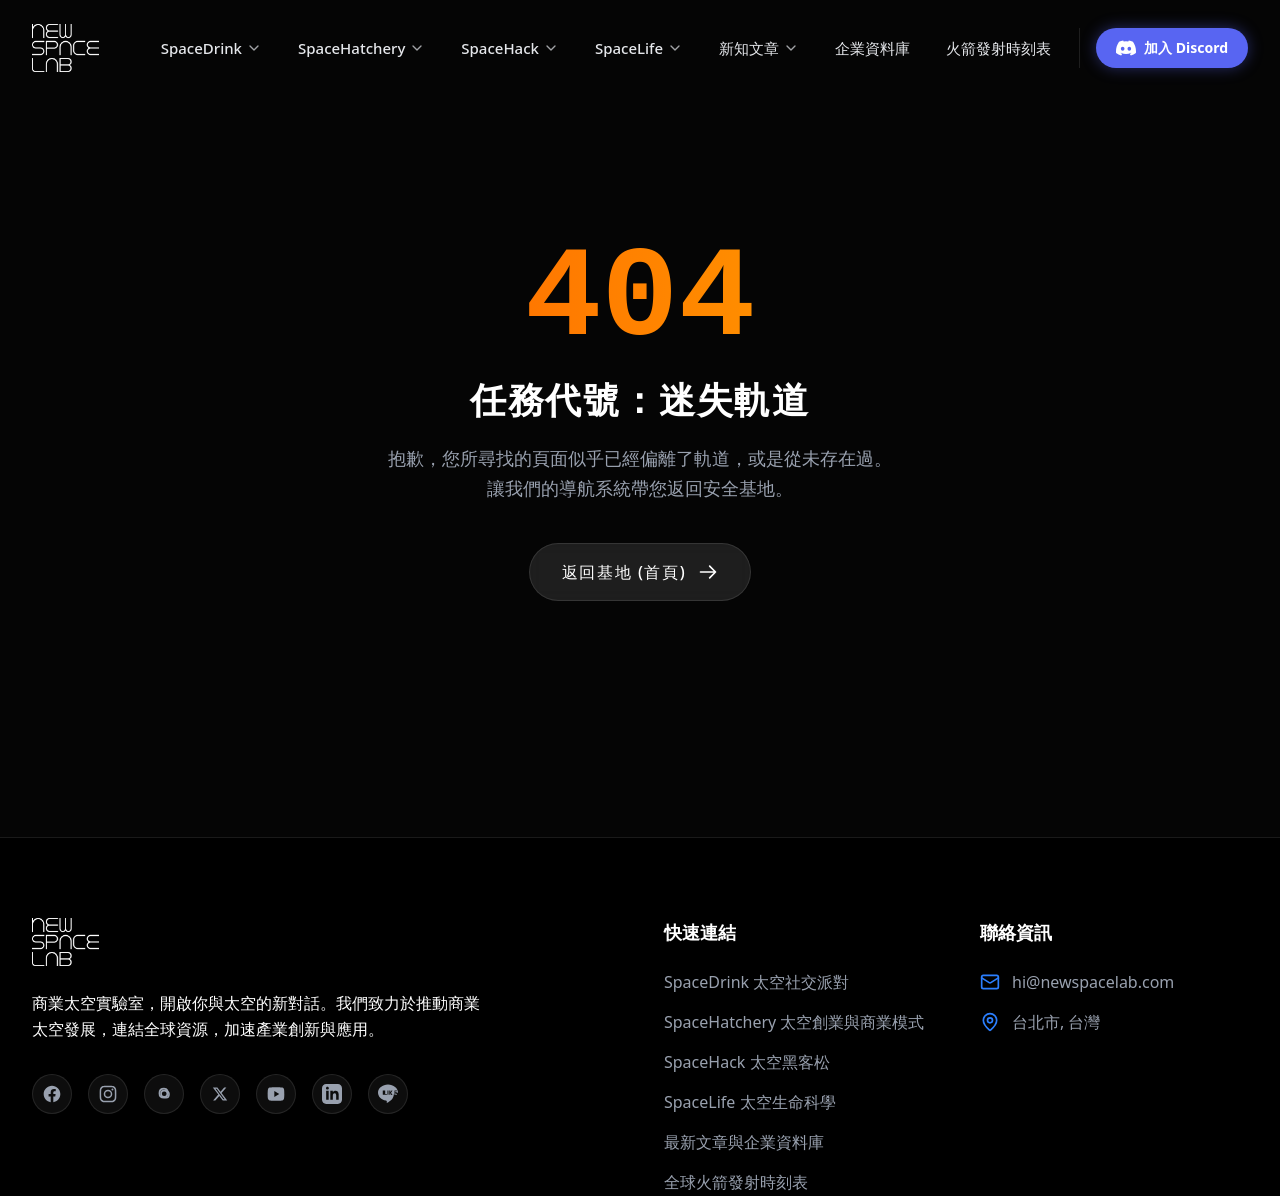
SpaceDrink (211, 48)
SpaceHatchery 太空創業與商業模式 (794, 1022)
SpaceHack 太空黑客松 (747, 1062)
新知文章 (759, 48)
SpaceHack (510, 48)
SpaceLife (639, 48)
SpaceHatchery (361, 48)
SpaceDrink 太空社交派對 (756, 982)
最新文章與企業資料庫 (744, 1142)
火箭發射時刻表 (998, 48)
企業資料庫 (872, 48)
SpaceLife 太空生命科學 (750, 1102)
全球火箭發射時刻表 (736, 1182)
